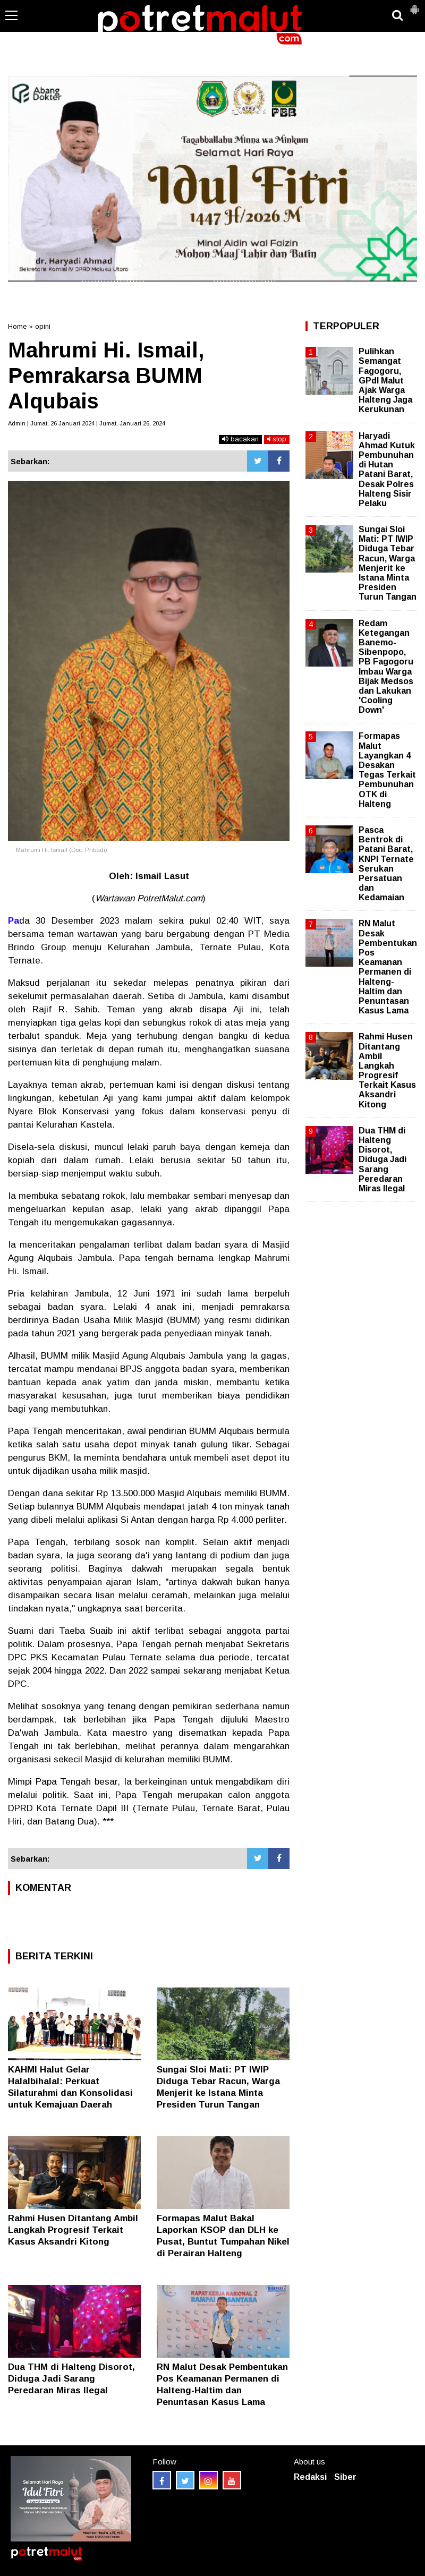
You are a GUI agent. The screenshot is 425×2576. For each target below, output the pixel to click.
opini (42, 326)
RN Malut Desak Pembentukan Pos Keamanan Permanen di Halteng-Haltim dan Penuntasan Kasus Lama (388, 967)
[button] (414, 5)
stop (276, 439)
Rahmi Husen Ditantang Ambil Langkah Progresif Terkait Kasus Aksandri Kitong (73, 2230)
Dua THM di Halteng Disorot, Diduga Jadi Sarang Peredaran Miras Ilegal (71, 2378)
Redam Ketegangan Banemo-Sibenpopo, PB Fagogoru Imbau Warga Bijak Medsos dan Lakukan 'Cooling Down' (386, 667)
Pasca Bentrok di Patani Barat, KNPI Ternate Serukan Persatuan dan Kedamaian (386, 863)
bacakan (240, 439)
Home (17, 326)
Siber (345, 2476)
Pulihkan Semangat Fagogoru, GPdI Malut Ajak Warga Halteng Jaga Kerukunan (385, 380)
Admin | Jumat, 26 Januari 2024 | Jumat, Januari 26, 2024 (86, 423)
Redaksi (310, 2476)
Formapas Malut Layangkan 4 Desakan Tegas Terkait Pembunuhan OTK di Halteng (387, 769)
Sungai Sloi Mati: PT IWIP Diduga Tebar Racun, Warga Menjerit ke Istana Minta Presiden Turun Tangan (387, 563)
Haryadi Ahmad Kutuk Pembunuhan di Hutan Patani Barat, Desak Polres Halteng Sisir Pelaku (387, 469)
